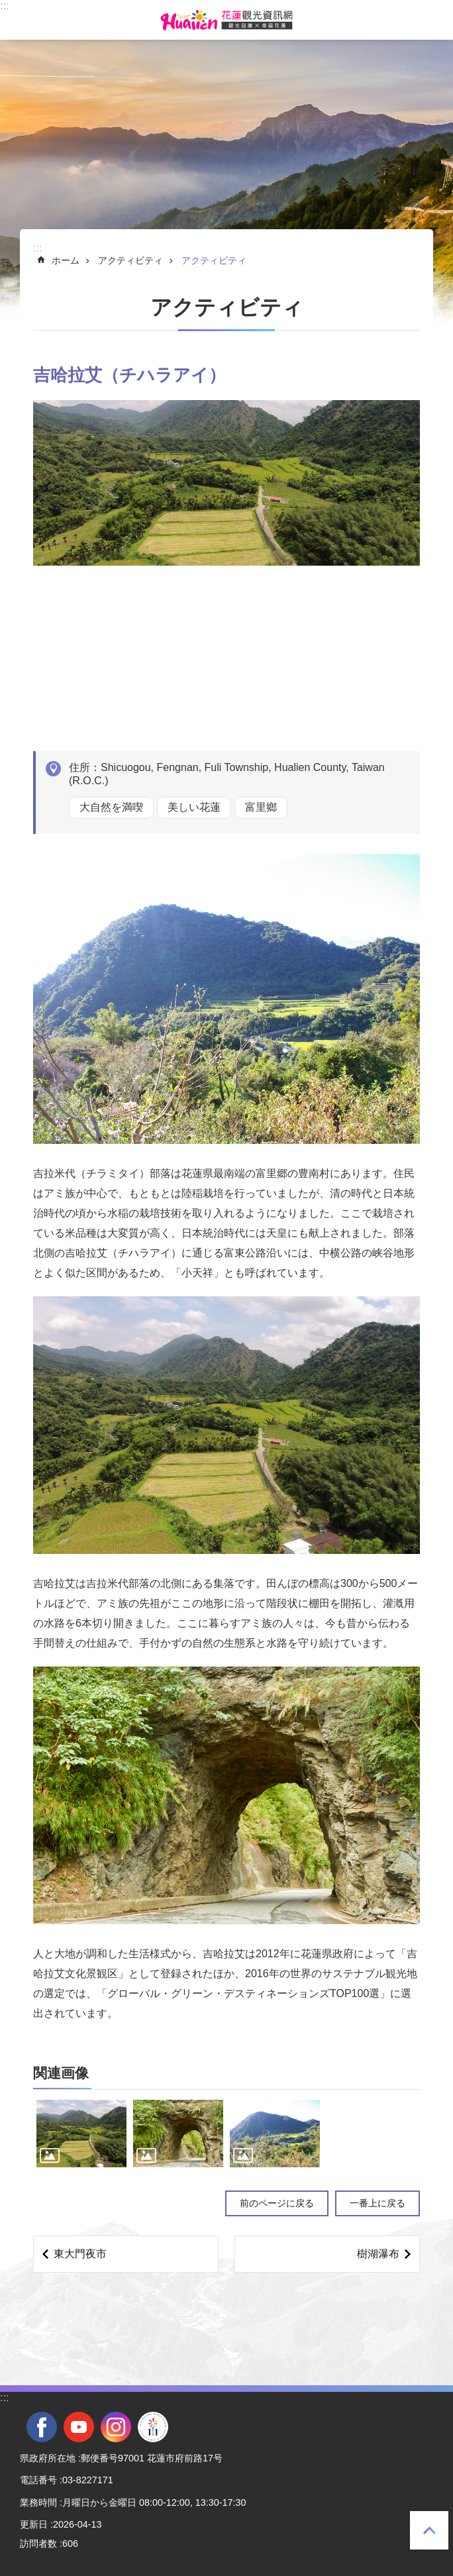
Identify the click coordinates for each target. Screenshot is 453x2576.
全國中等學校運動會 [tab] (153, 2427)
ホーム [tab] (65, 260)
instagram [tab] (116, 2427)
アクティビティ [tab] (130, 260)
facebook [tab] (41, 2427)
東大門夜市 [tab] (80, 2253)
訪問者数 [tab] (38, 2543)
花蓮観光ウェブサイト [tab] (226, 20)
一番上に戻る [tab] (429, 2530)
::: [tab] (4, 5)
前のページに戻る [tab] (277, 2203)
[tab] (81, 2133)
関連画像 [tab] (61, 2073)
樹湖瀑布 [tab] (378, 2253)
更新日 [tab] (34, 2524)
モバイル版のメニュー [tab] (19, 20)
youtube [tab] (79, 2427)
